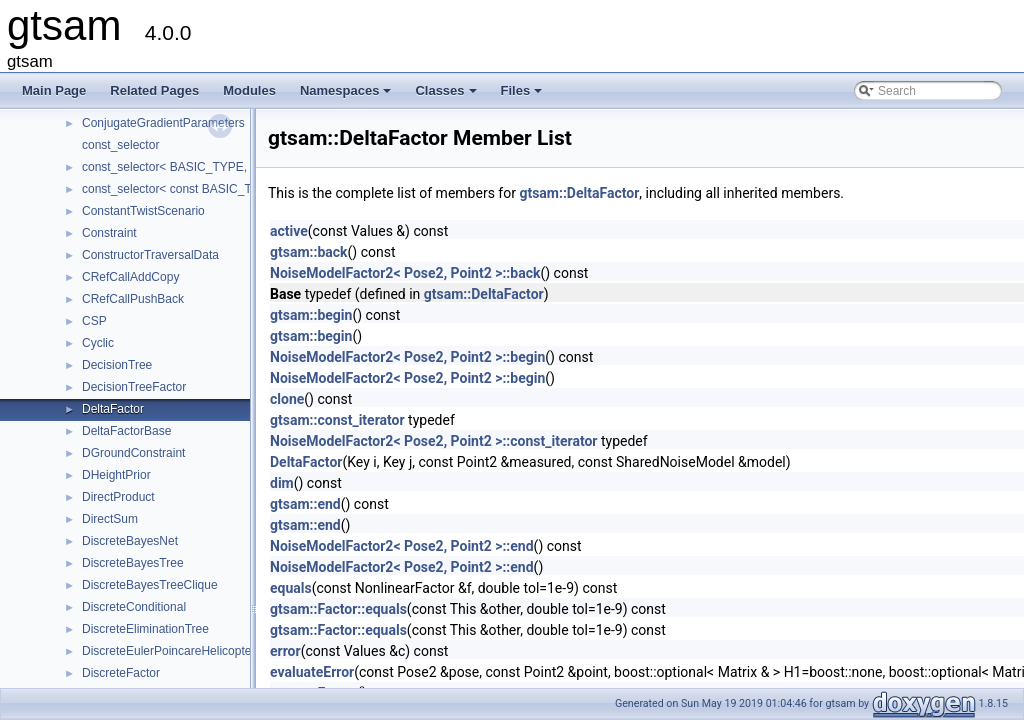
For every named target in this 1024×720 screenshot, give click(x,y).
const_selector (120, 145)
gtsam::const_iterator (337, 420)
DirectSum (110, 519)
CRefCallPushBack (133, 299)
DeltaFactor (113, 409)
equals (291, 588)
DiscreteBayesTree (133, 563)
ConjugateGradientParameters (163, 123)
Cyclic (98, 343)
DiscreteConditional (134, 607)
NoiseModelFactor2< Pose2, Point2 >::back (405, 273)
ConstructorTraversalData (150, 255)
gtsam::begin (311, 315)
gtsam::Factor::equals (338, 609)
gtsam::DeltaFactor (579, 193)
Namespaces (347, 96)
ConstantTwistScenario (143, 211)
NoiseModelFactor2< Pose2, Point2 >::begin (407, 357)
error (285, 651)
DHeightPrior (116, 475)
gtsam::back (309, 252)
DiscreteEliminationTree (145, 629)
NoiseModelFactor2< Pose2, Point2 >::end (402, 546)
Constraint (109, 233)
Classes (447, 96)
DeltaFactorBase (126, 431)
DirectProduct (118, 497)
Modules (249, 90)
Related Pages (154, 90)
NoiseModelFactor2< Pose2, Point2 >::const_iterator (434, 441)
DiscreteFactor (121, 673)
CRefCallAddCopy (130, 277)
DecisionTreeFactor (134, 387)
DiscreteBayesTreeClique (150, 585)
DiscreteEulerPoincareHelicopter (168, 651)
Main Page (54, 90)
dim (282, 483)
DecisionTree (117, 365)
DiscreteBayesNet (130, 541)
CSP (94, 321)
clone (287, 399)
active (289, 231)
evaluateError (312, 672)
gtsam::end (305, 504)
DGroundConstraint (133, 453)
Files (523, 96)
